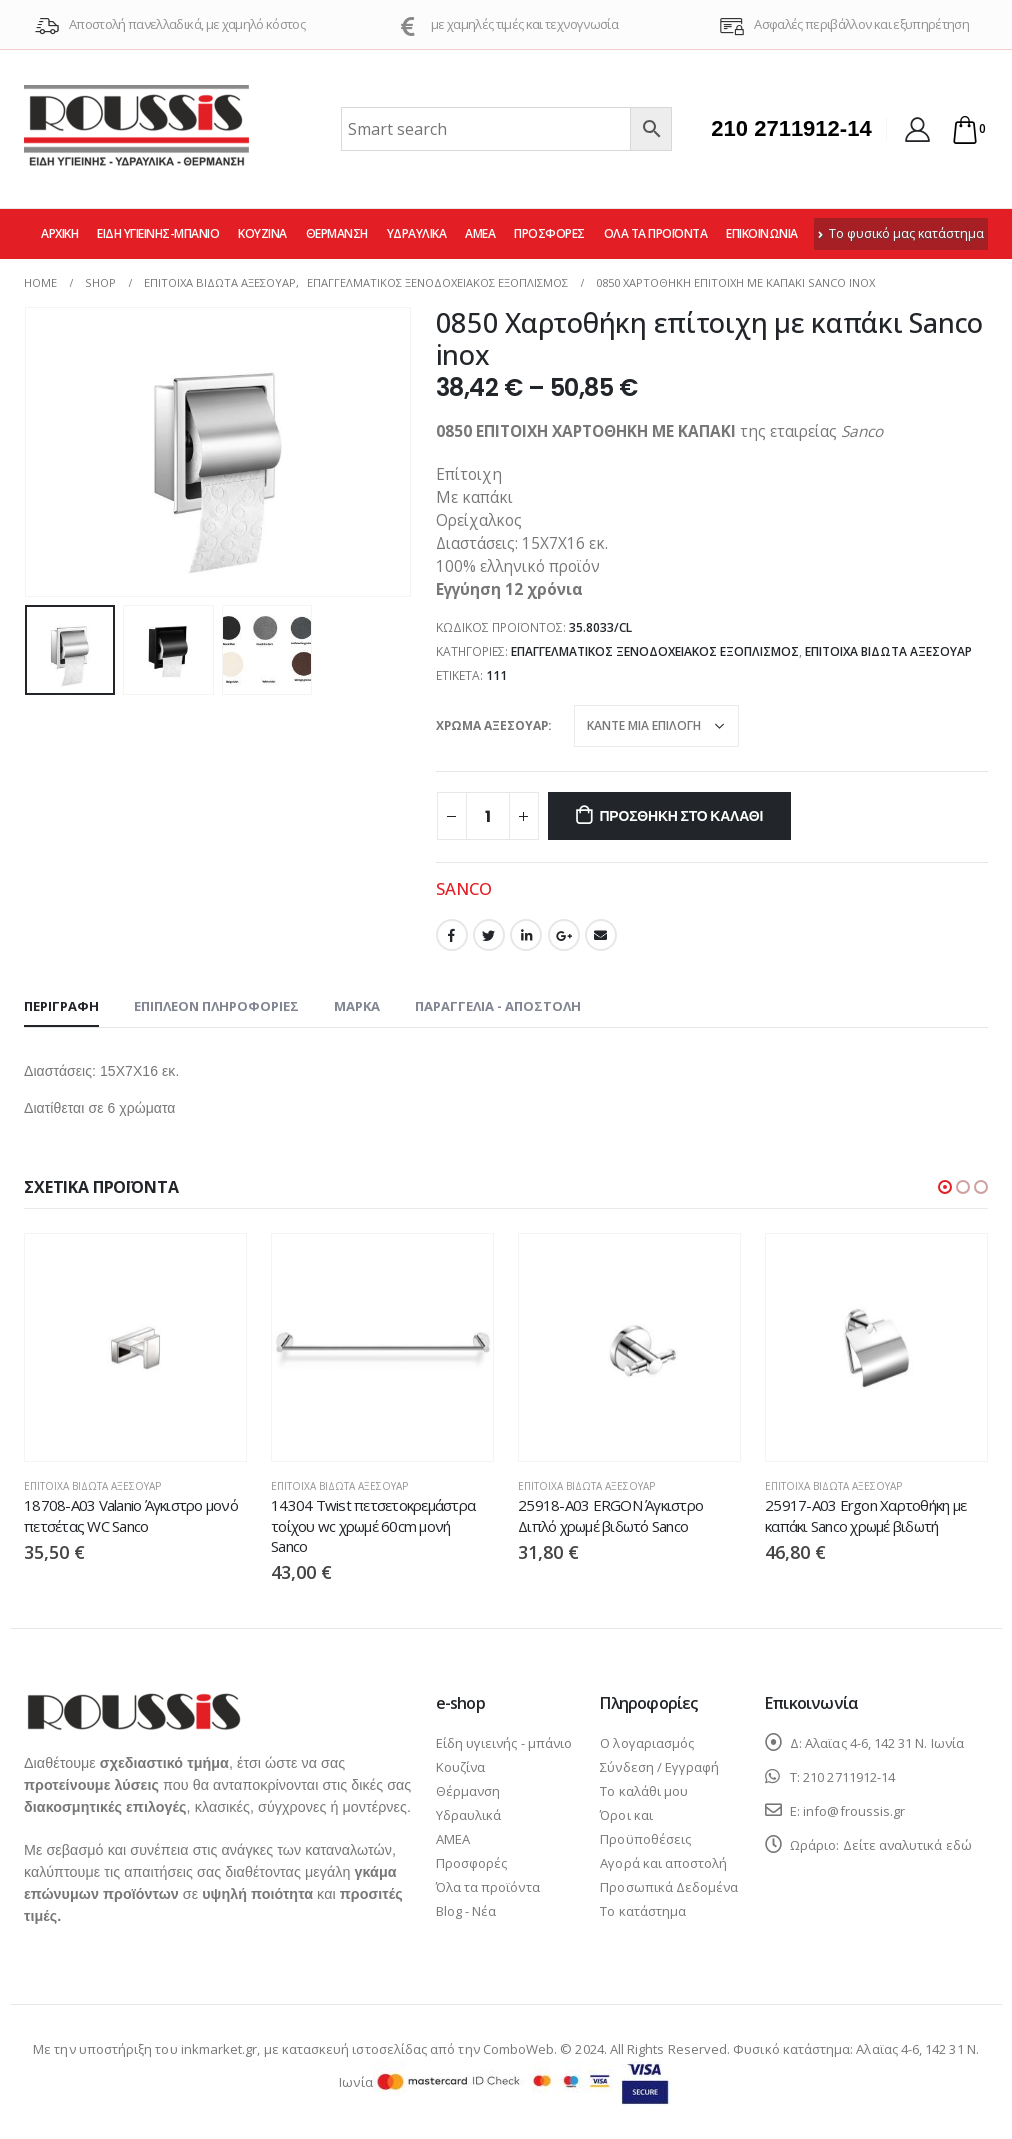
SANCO (464, 888)
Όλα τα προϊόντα (656, 233)
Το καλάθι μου (644, 1791)
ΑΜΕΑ (480, 233)
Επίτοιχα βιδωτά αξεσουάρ (888, 651)
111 (496, 675)
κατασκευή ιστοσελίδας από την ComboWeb (418, 2049)
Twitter (489, 935)
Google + (564, 935)
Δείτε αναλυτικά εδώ (907, 1845)
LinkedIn (526, 935)
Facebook (452, 935)
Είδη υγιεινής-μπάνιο (158, 233)
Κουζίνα (262, 233)
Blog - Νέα (466, 1911)
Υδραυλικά (417, 233)
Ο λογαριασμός (647, 1743)
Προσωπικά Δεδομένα (669, 1887)
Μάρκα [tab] (357, 1006)
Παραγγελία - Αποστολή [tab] (498, 1006)
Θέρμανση (337, 233)
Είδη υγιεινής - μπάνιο (504, 1743)
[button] (945, 1187)
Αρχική (59, 233)
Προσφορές (549, 233)
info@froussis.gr (854, 1811)
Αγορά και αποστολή (663, 1863)
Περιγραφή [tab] (61, 1006)
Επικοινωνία (762, 233)
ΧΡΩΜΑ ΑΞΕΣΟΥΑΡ (492, 725)
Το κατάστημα (643, 1911)
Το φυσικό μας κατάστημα (901, 233)
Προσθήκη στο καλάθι (681, 816)
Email (601, 935)
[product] (135, 1347)
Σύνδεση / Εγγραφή (659, 1767)
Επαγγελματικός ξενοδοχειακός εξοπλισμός (655, 651)
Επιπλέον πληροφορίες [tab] (216, 1006)
